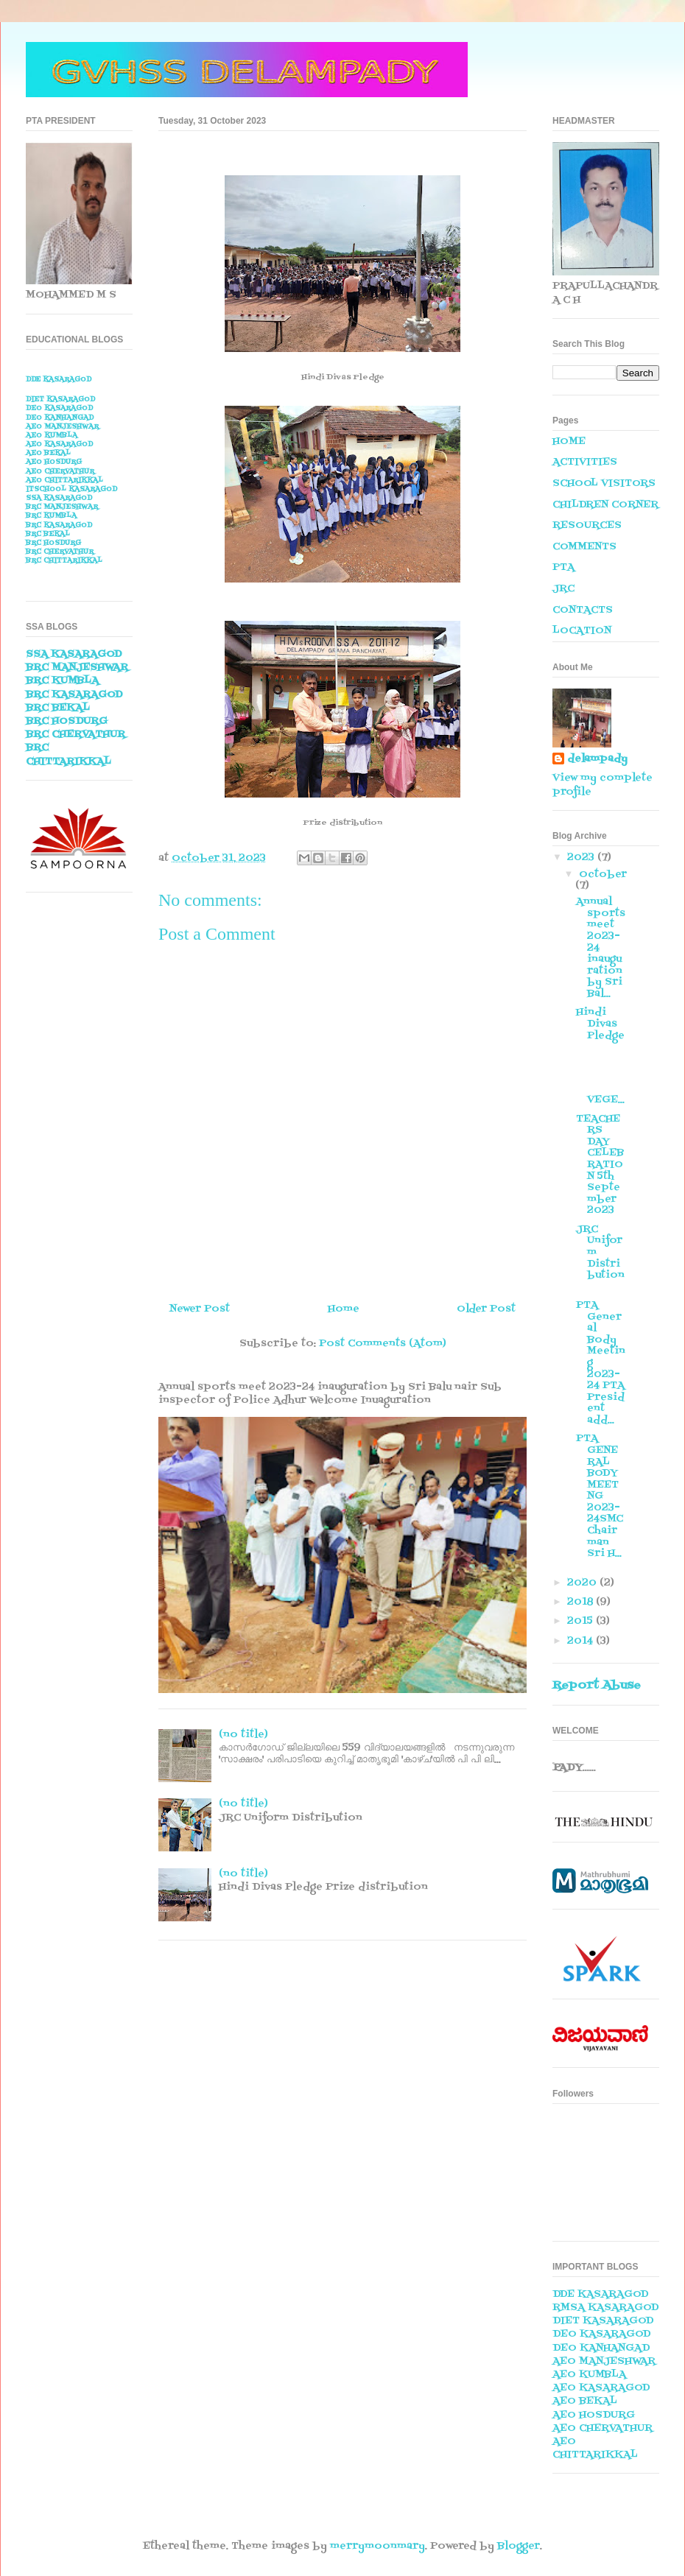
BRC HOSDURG (53, 543)
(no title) (243, 1735)
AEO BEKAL (48, 453)
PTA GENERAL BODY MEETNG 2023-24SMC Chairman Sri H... (599, 1496)
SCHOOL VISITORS (604, 483)
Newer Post (199, 1309)
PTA (563, 567)
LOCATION (581, 631)
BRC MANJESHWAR (62, 507)
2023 (582, 858)
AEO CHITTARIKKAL (64, 480)
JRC (563, 589)
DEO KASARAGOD (59, 408)
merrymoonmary (377, 2546)
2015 (581, 1621)
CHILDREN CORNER (605, 505)
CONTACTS (582, 610)
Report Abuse (596, 1686)
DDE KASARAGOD (58, 379)
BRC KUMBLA (51, 516)
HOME (569, 441)
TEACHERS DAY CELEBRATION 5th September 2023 (600, 1165)
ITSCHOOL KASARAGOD (71, 489)
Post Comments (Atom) (382, 1344)
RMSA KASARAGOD (605, 2308)
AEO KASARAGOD (59, 444)
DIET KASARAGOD (60, 399)
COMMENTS (584, 547)
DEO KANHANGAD (60, 418)
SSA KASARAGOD (59, 498)
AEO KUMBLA (51, 435)
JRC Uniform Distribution (600, 1258)
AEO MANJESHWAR (62, 427)
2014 (581, 1641)
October (603, 874)
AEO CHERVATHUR (60, 471)
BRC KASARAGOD (59, 525)
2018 (581, 1602)
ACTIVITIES (584, 462)
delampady (597, 759)
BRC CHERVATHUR (60, 552)
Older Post (486, 1309)
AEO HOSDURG (54, 462)
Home (343, 1309)
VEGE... (600, 1077)
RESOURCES (587, 525)
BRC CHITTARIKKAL (64, 561)
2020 (583, 1583)
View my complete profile (602, 784)
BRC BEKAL (48, 534)
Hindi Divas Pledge (600, 1023)
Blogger (518, 2546)
